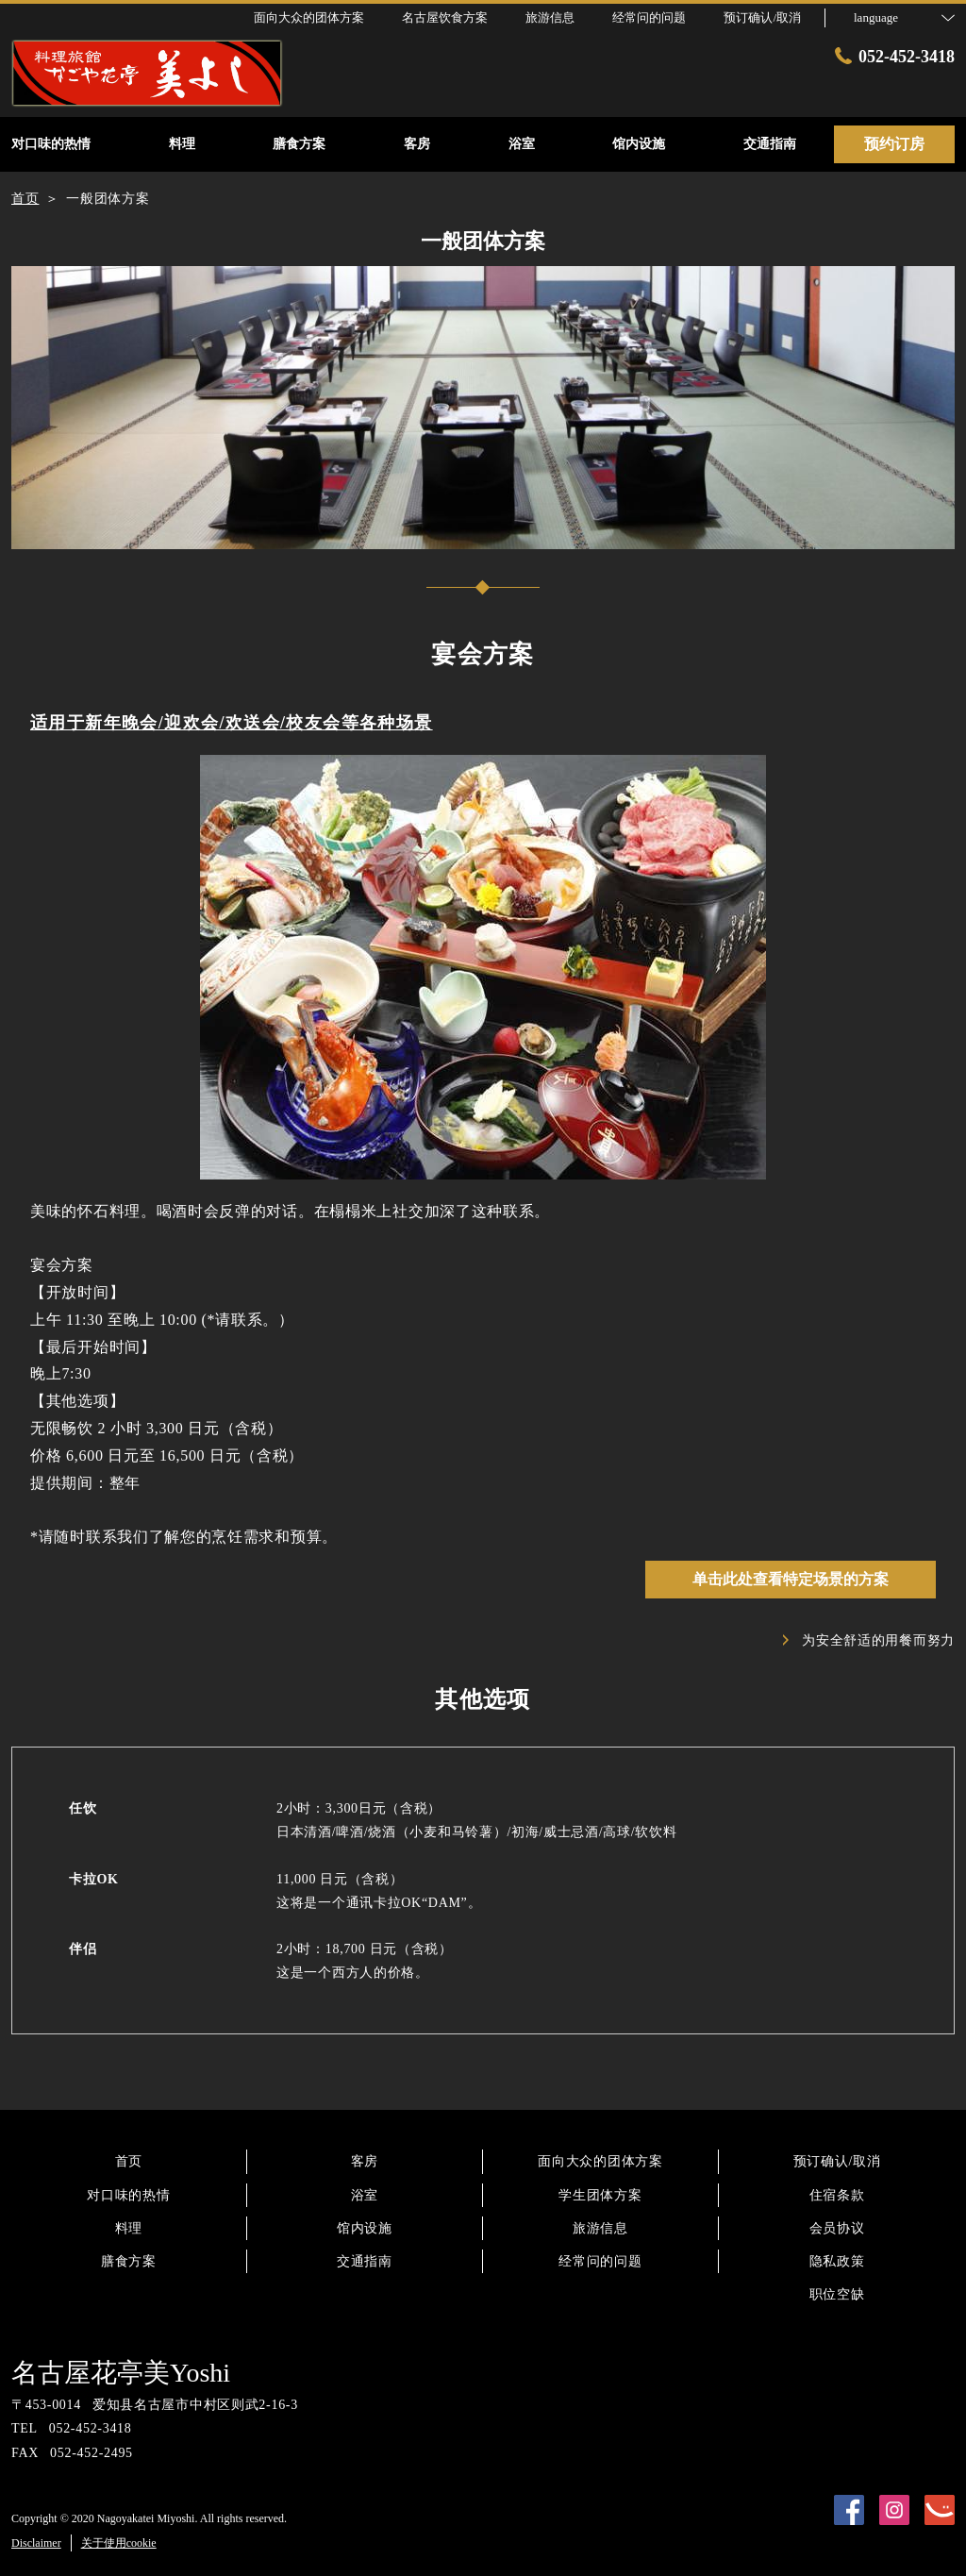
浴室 (364, 2195)
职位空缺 (837, 2294)
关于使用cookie (119, 2543)
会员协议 (837, 2228)
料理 (128, 2228)
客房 (364, 2161)
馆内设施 (364, 2228)
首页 (128, 2161)
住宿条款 (837, 2195)
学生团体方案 (599, 2195)
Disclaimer (36, 2543)
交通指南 (364, 2261)
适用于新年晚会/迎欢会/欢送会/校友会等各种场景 (231, 722)
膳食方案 (129, 2261)
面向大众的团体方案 (600, 2161)
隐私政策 (837, 2261)
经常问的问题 (599, 2261)
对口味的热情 (128, 2195)
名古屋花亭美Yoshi (120, 2372)
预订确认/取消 (762, 17)
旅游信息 (600, 2228)
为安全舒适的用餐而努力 (869, 1640)
